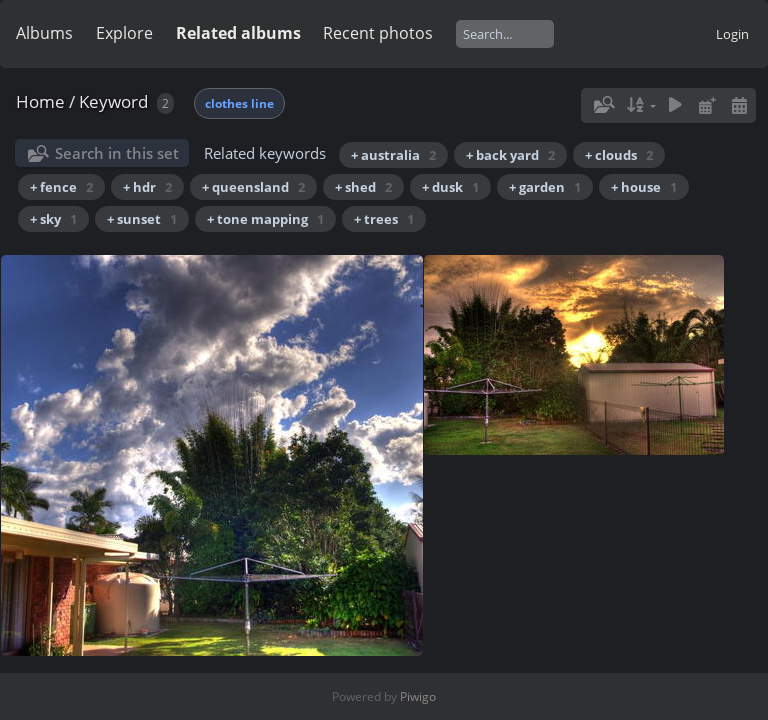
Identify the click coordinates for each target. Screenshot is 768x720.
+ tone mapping (265, 219)
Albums (44, 33)
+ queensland (253, 187)
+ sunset (142, 219)
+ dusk (450, 187)
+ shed (363, 187)
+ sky (53, 219)
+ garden (545, 187)
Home (40, 101)
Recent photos (378, 33)
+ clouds (619, 155)
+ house (644, 187)
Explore (124, 33)
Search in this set (117, 153)
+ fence (61, 187)
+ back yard (510, 155)
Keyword (113, 101)
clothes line (239, 103)
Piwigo (418, 696)
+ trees (384, 219)
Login (732, 34)
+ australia (393, 155)
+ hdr (147, 187)
